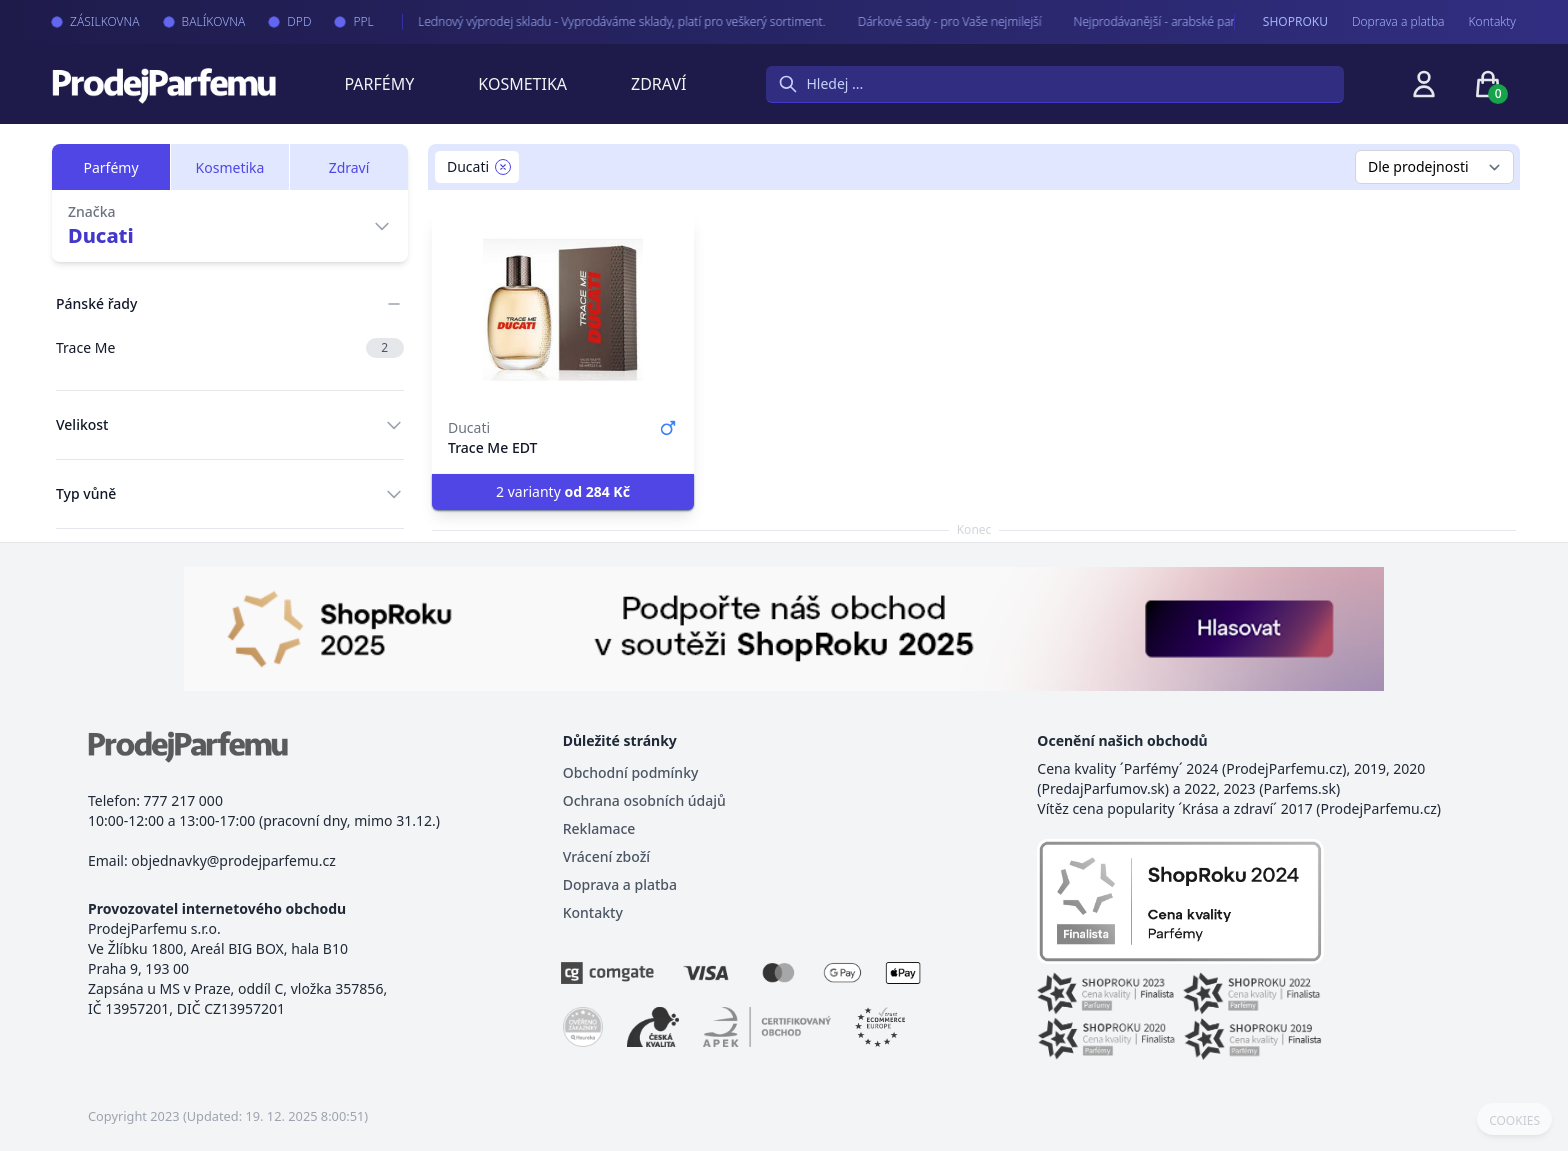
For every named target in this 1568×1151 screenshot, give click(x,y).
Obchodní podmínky (631, 772)
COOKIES (1514, 1121)
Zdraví (658, 84)
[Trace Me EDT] (563, 310)
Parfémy (379, 84)
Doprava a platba (1398, 22)
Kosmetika (522, 84)
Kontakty (1492, 22)
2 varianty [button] (563, 491)
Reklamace (599, 828)
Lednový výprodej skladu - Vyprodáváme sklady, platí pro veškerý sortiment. (607, 21)
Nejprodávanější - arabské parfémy (1152, 21)
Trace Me (230, 348)
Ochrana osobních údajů (644, 800)
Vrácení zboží (606, 856)
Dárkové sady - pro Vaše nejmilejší (934, 21)
